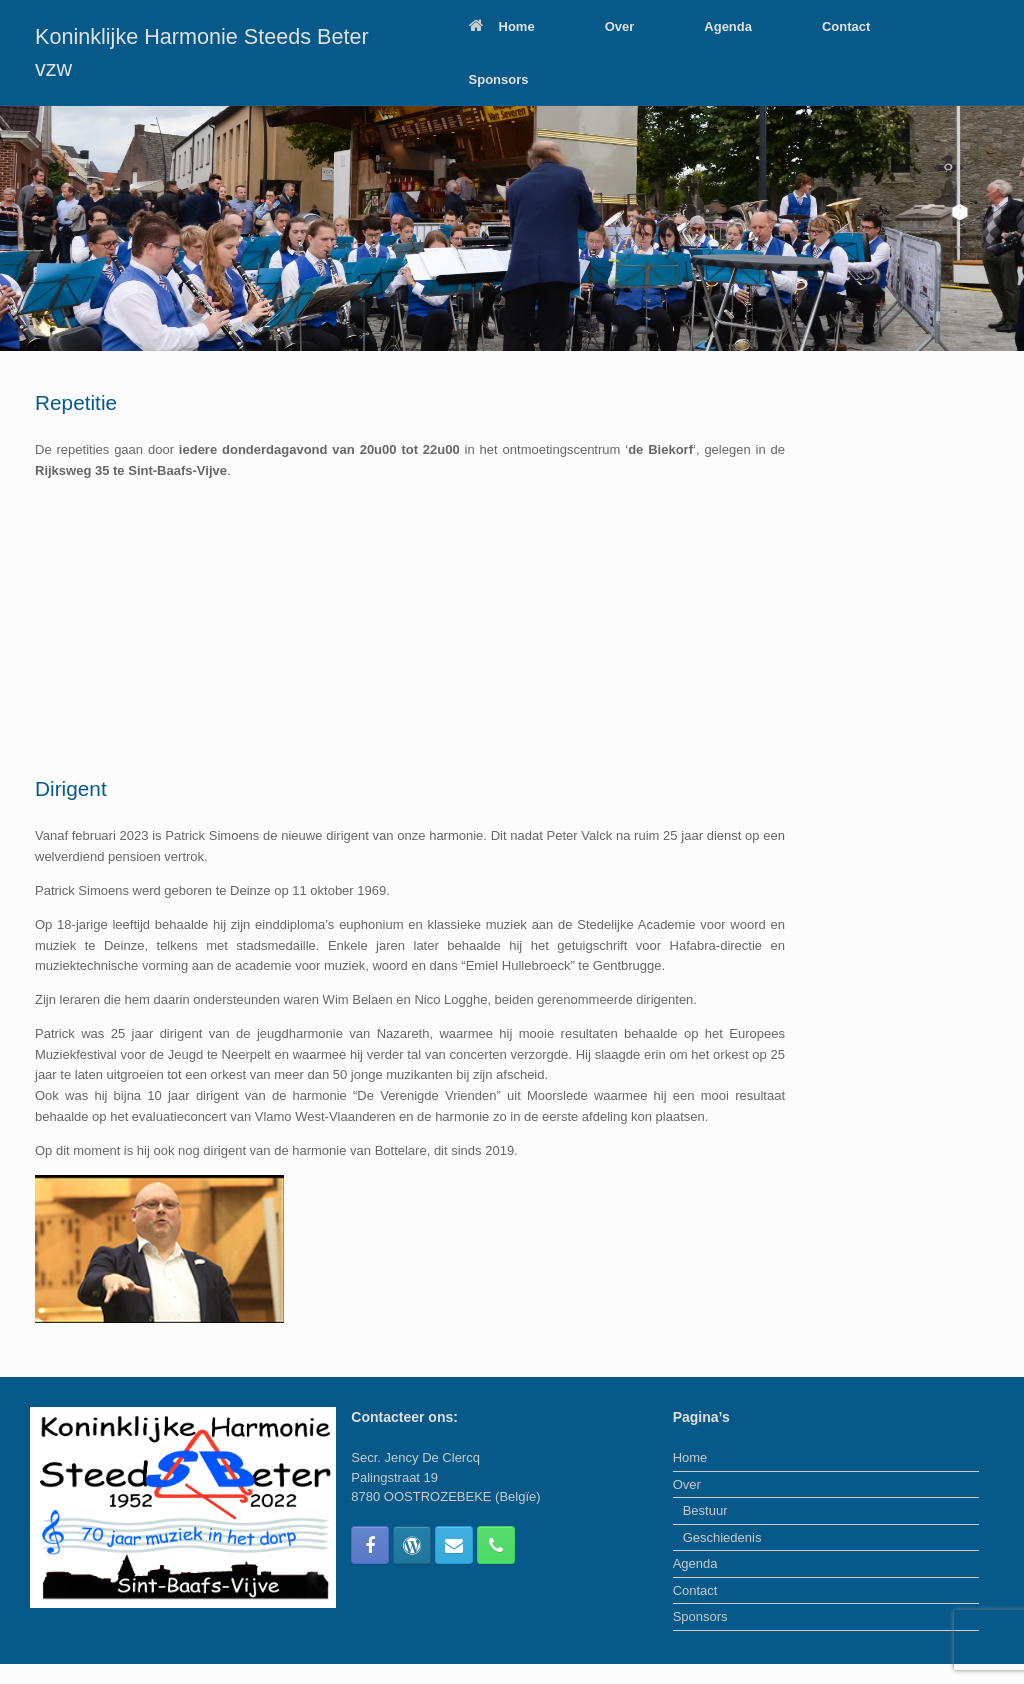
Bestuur (705, 1510)
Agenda (728, 26)
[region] (512, 228)
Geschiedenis (722, 1537)
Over (620, 26)
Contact (846, 26)
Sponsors (499, 79)
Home (502, 26)
